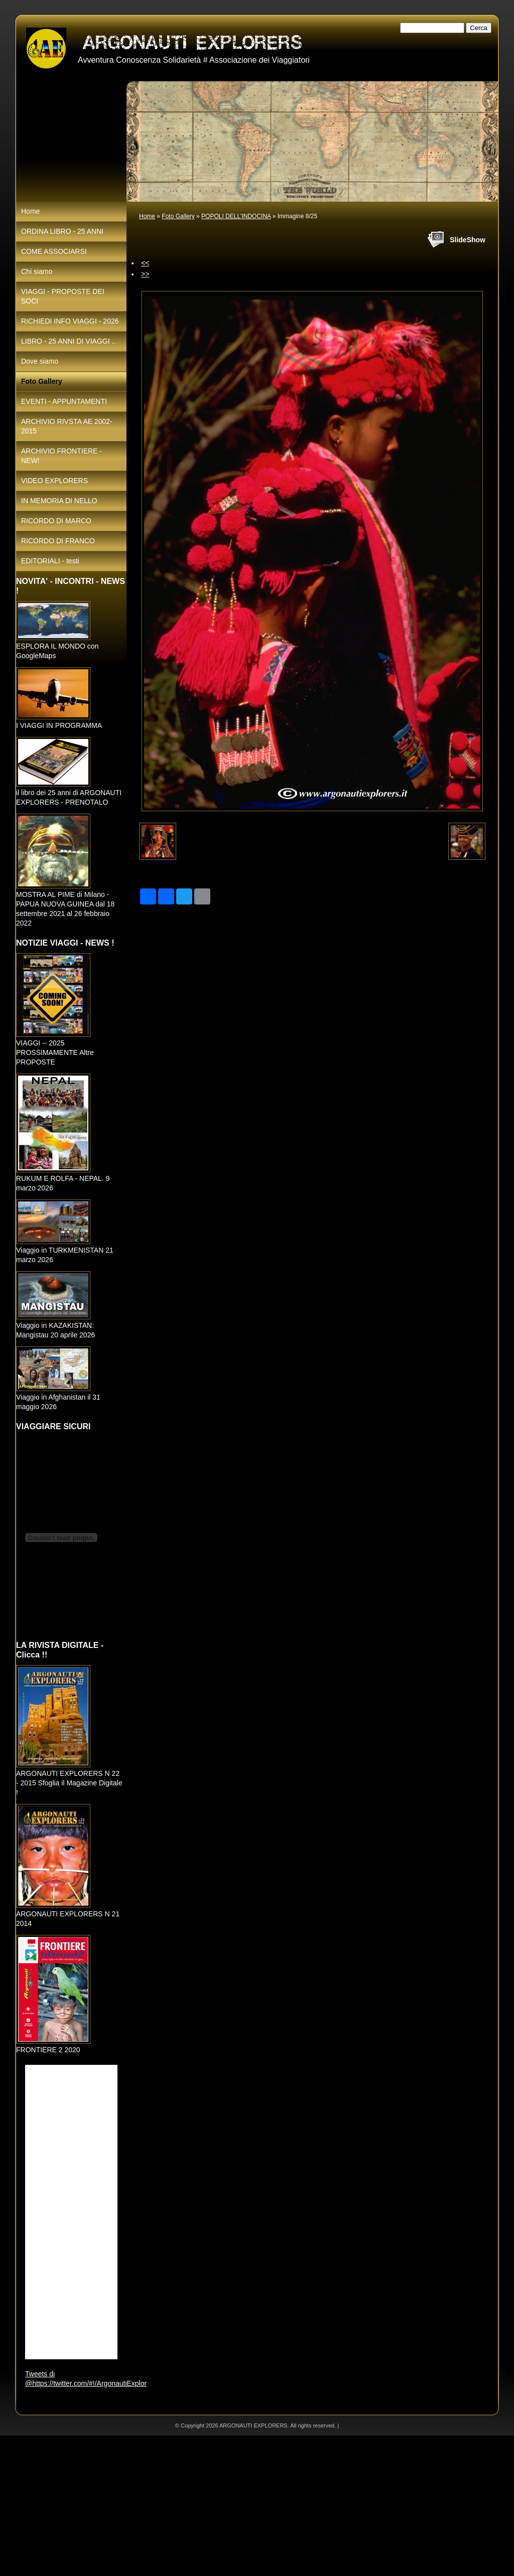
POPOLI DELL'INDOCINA (236, 216)
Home (147, 216)
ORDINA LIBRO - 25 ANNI (62, 231)
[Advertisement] (257, 2506)
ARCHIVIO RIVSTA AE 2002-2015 (66, 426)
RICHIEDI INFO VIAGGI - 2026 (70, 321)
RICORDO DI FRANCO (58, 541)
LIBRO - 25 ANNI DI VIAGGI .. (68, 341)
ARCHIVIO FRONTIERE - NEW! (61, 456)
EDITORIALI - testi (50, 561)
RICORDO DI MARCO (56, 521)
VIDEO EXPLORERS (54, 481)
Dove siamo (39, 361)
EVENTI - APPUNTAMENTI (64, 401)
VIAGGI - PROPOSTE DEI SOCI (62, 296)
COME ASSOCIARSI (54, 251)
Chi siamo (36, 271)
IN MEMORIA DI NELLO (59, 501)
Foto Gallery (178, 216)
